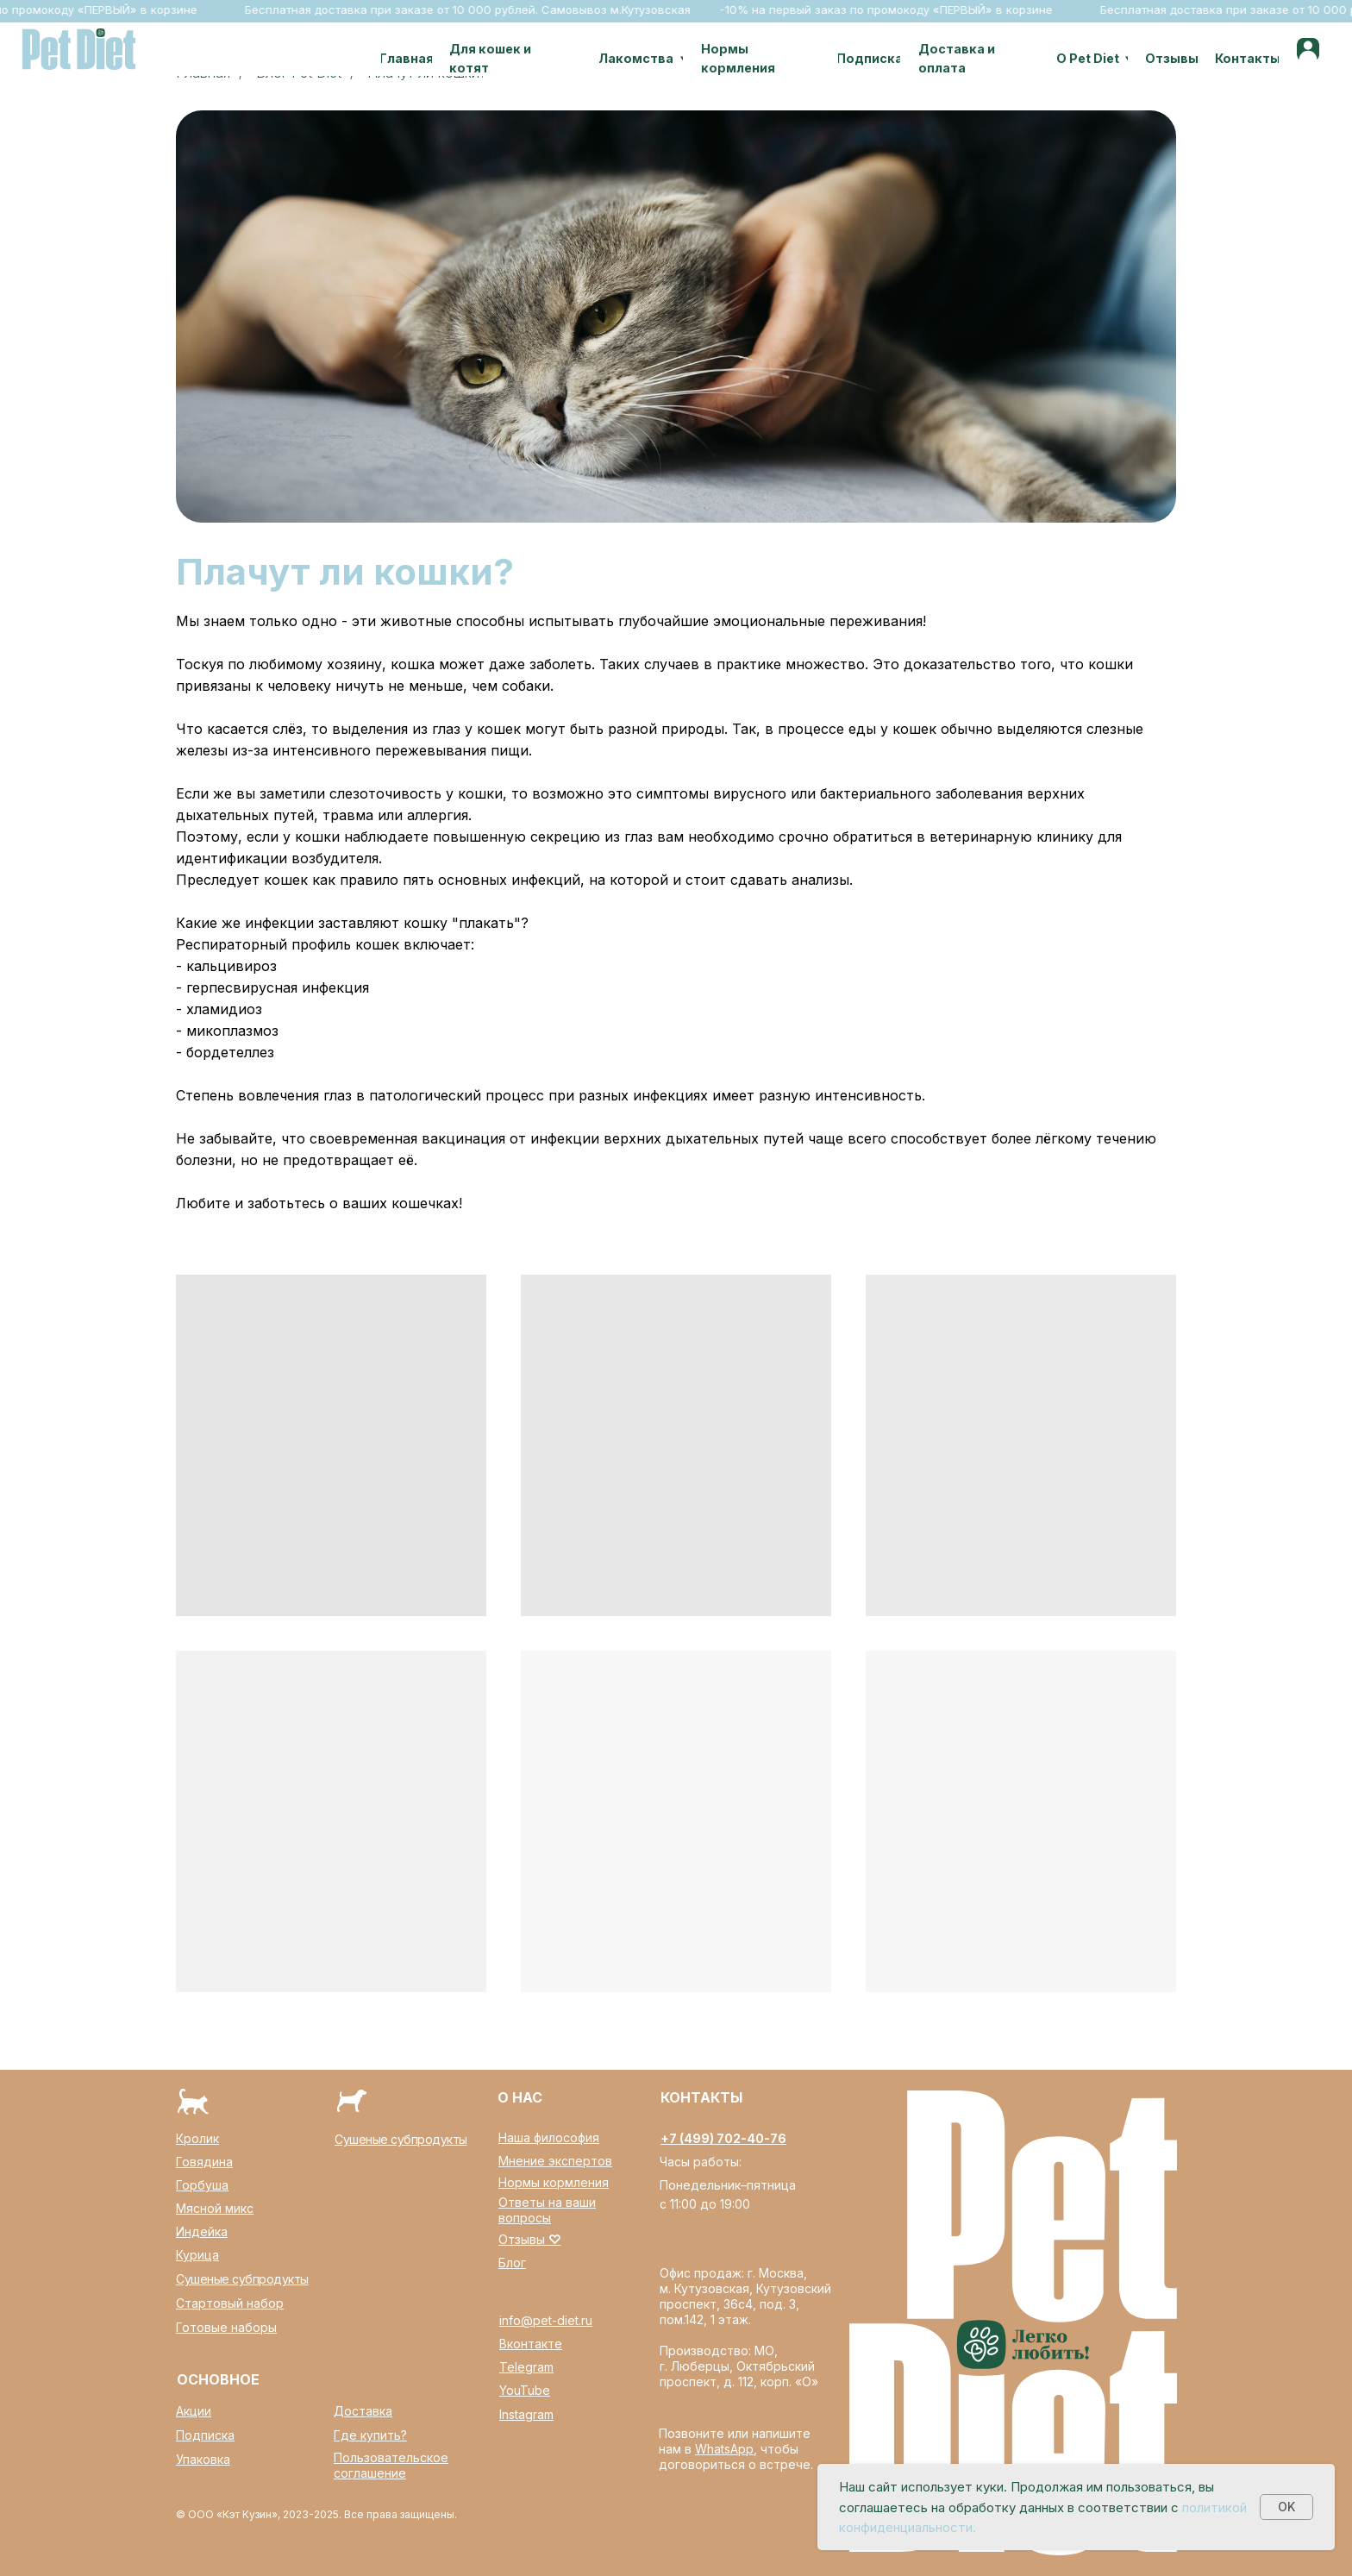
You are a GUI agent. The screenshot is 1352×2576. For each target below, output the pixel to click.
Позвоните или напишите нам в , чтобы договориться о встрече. (736, 2449)
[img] (1308, 49)
